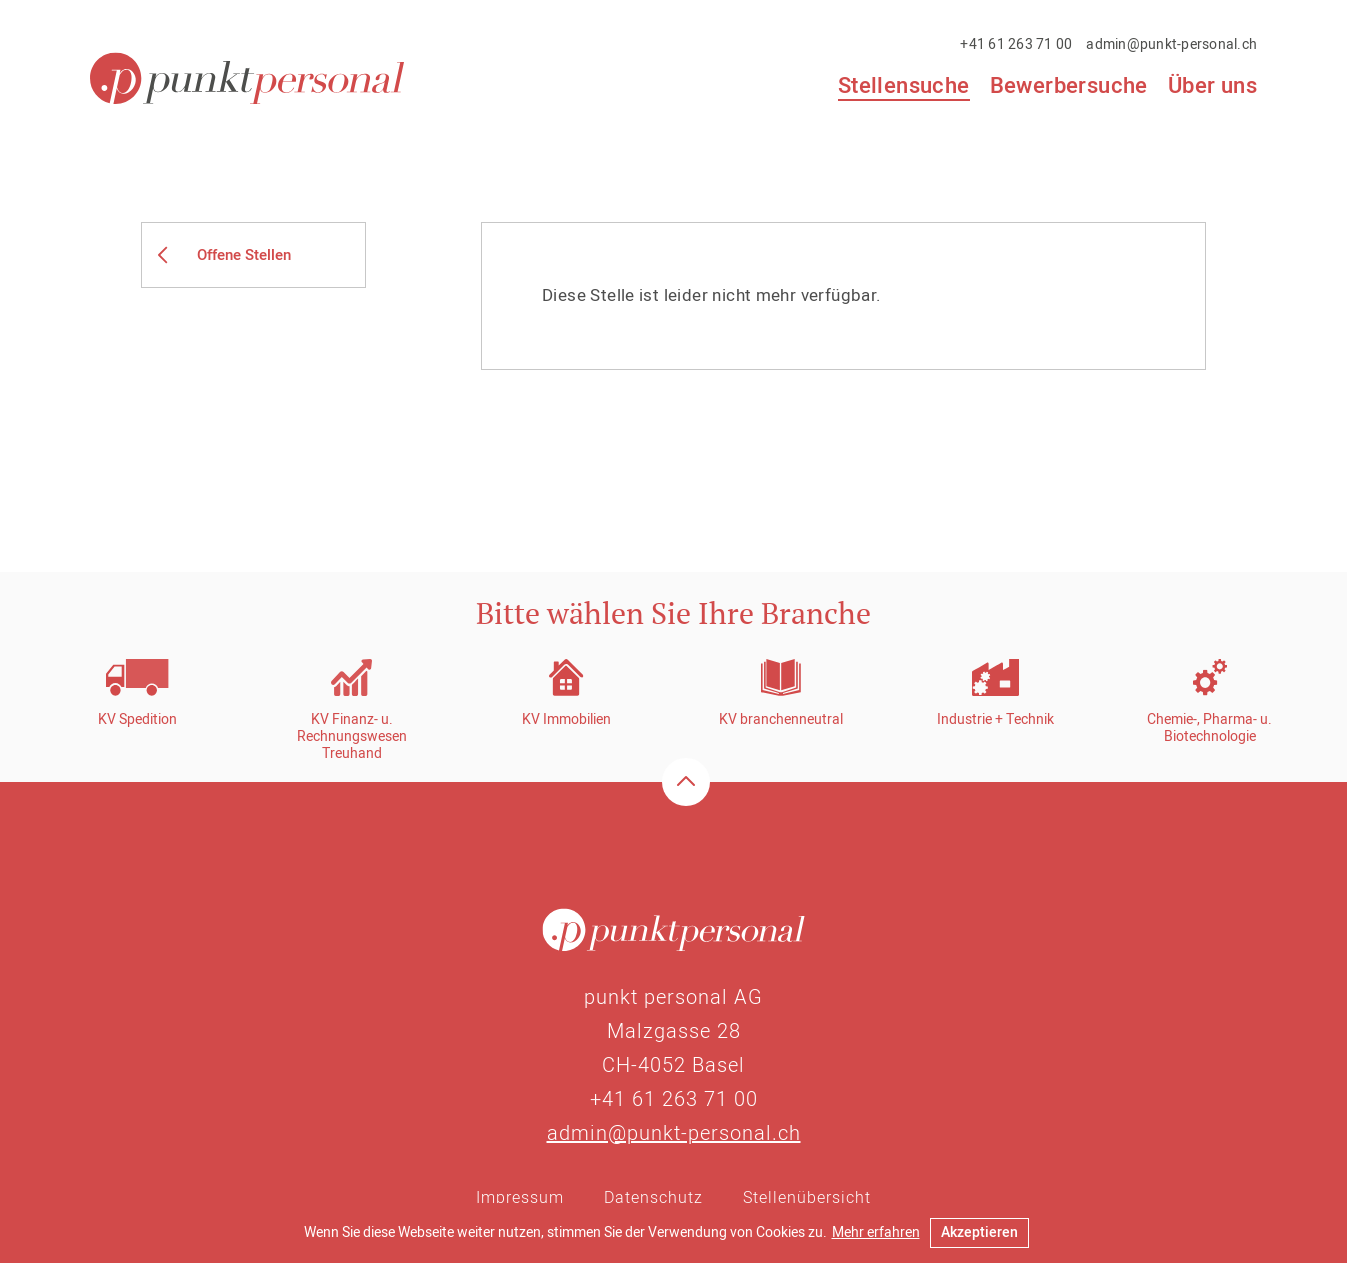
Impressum (520, 1198)
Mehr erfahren (876, 1232)
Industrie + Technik (995, 719)
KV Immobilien (566, 719)
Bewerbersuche (1069, 86)
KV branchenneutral (781, 719)
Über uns (1212, 86)
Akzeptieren (979, 1232)
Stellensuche (904, 87)
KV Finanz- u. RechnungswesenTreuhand (352, 736)
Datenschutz (653, 1198)
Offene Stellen (244, 255)
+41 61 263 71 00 (1016, 44)
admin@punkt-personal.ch (1171, 44)
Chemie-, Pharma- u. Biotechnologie (1209, 728)
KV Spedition (137, 719)
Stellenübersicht (807, 1198)
